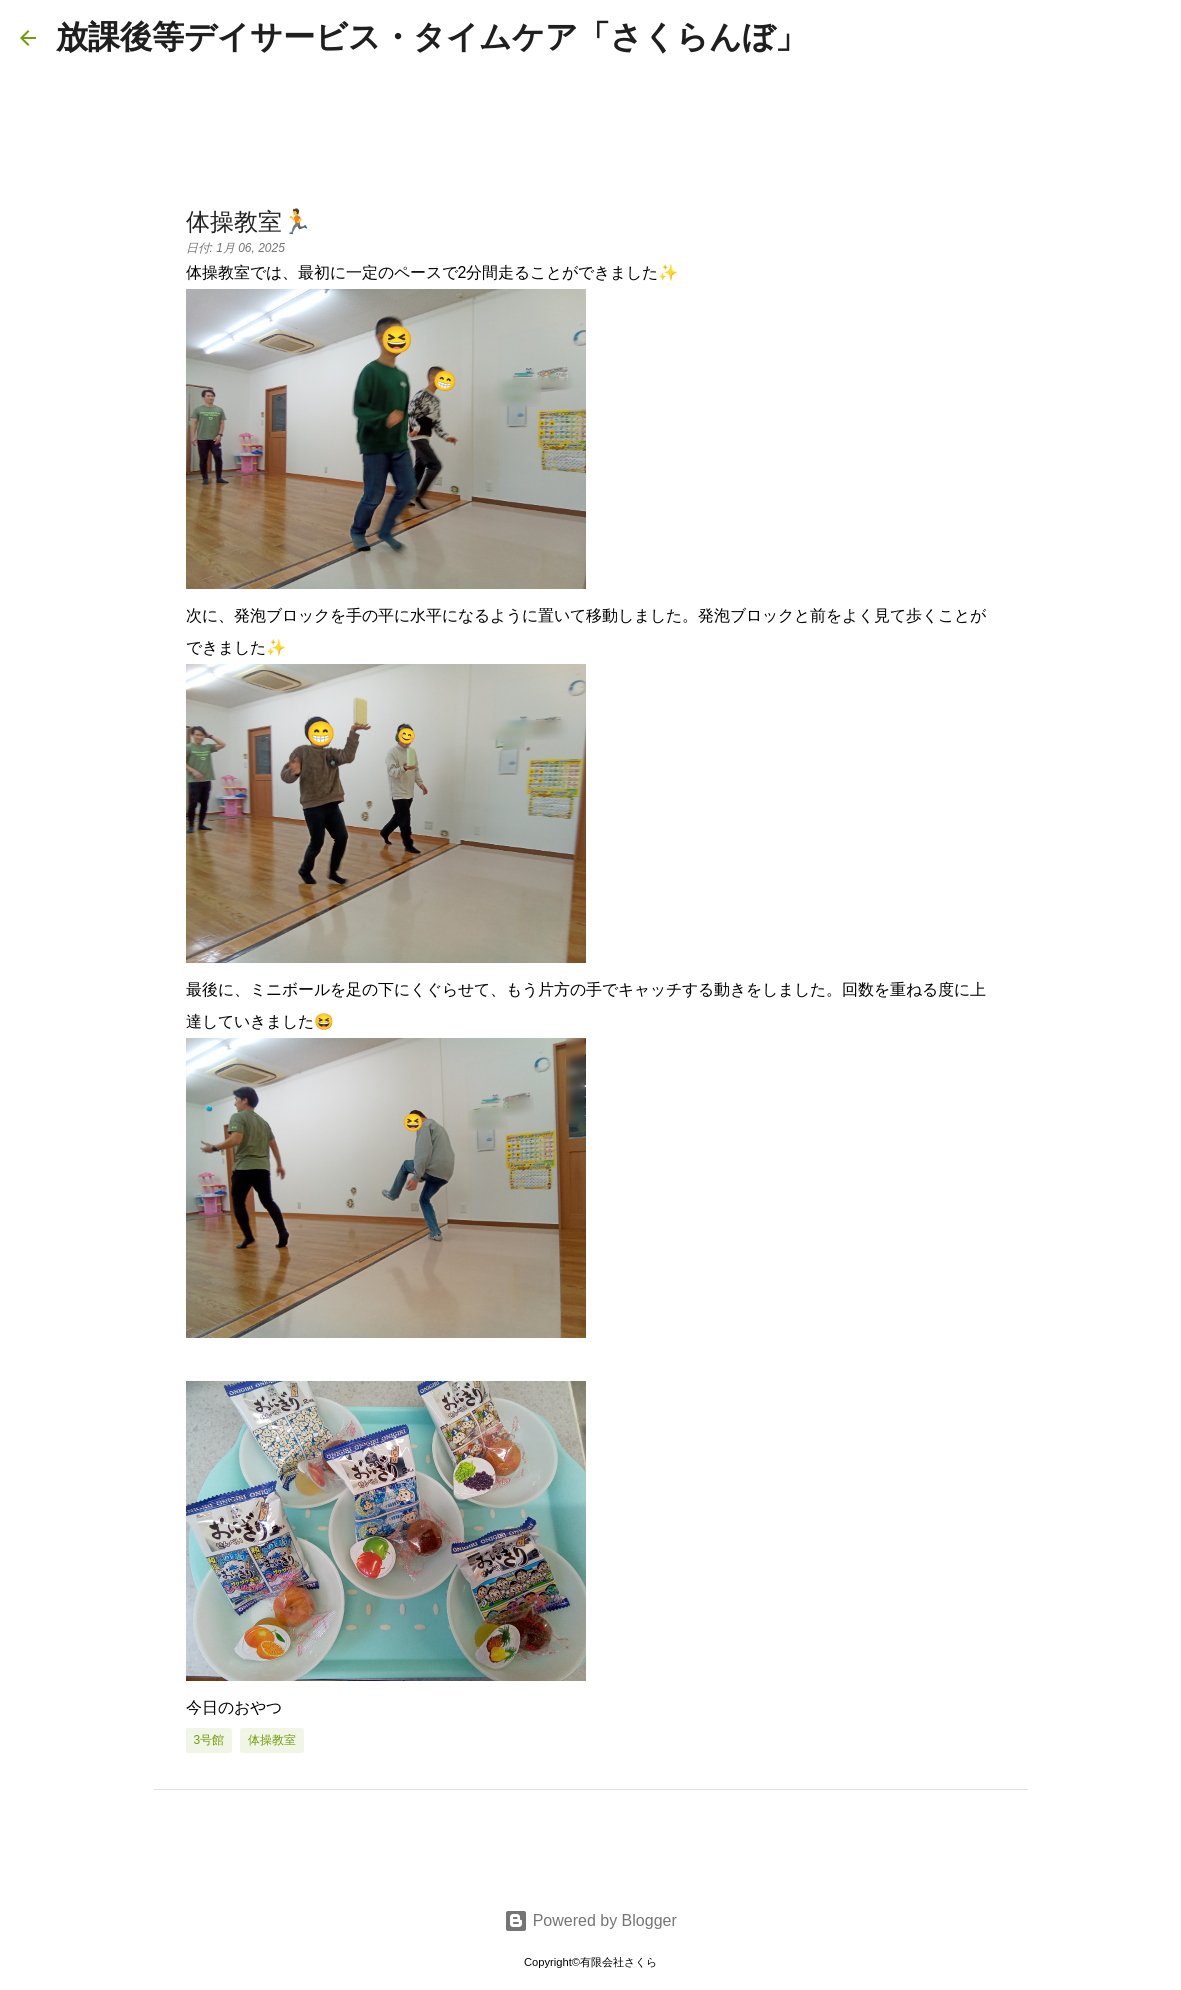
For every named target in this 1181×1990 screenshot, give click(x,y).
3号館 (209, 1740)
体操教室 (272, 1740)
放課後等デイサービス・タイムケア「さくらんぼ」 (431, 37)
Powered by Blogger (590, 1920)
